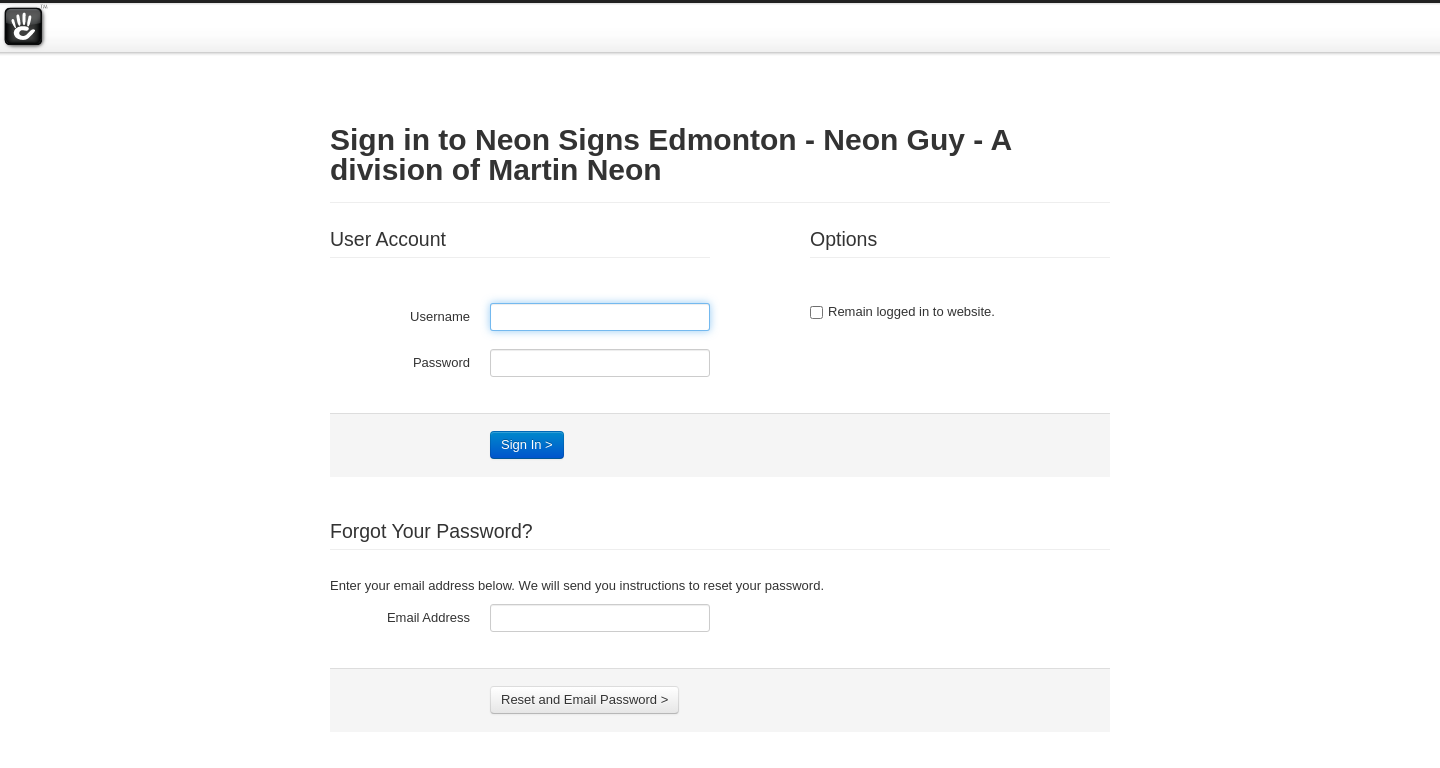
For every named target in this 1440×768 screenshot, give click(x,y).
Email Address (428, 617)
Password (441, 362)
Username (440, 316)
